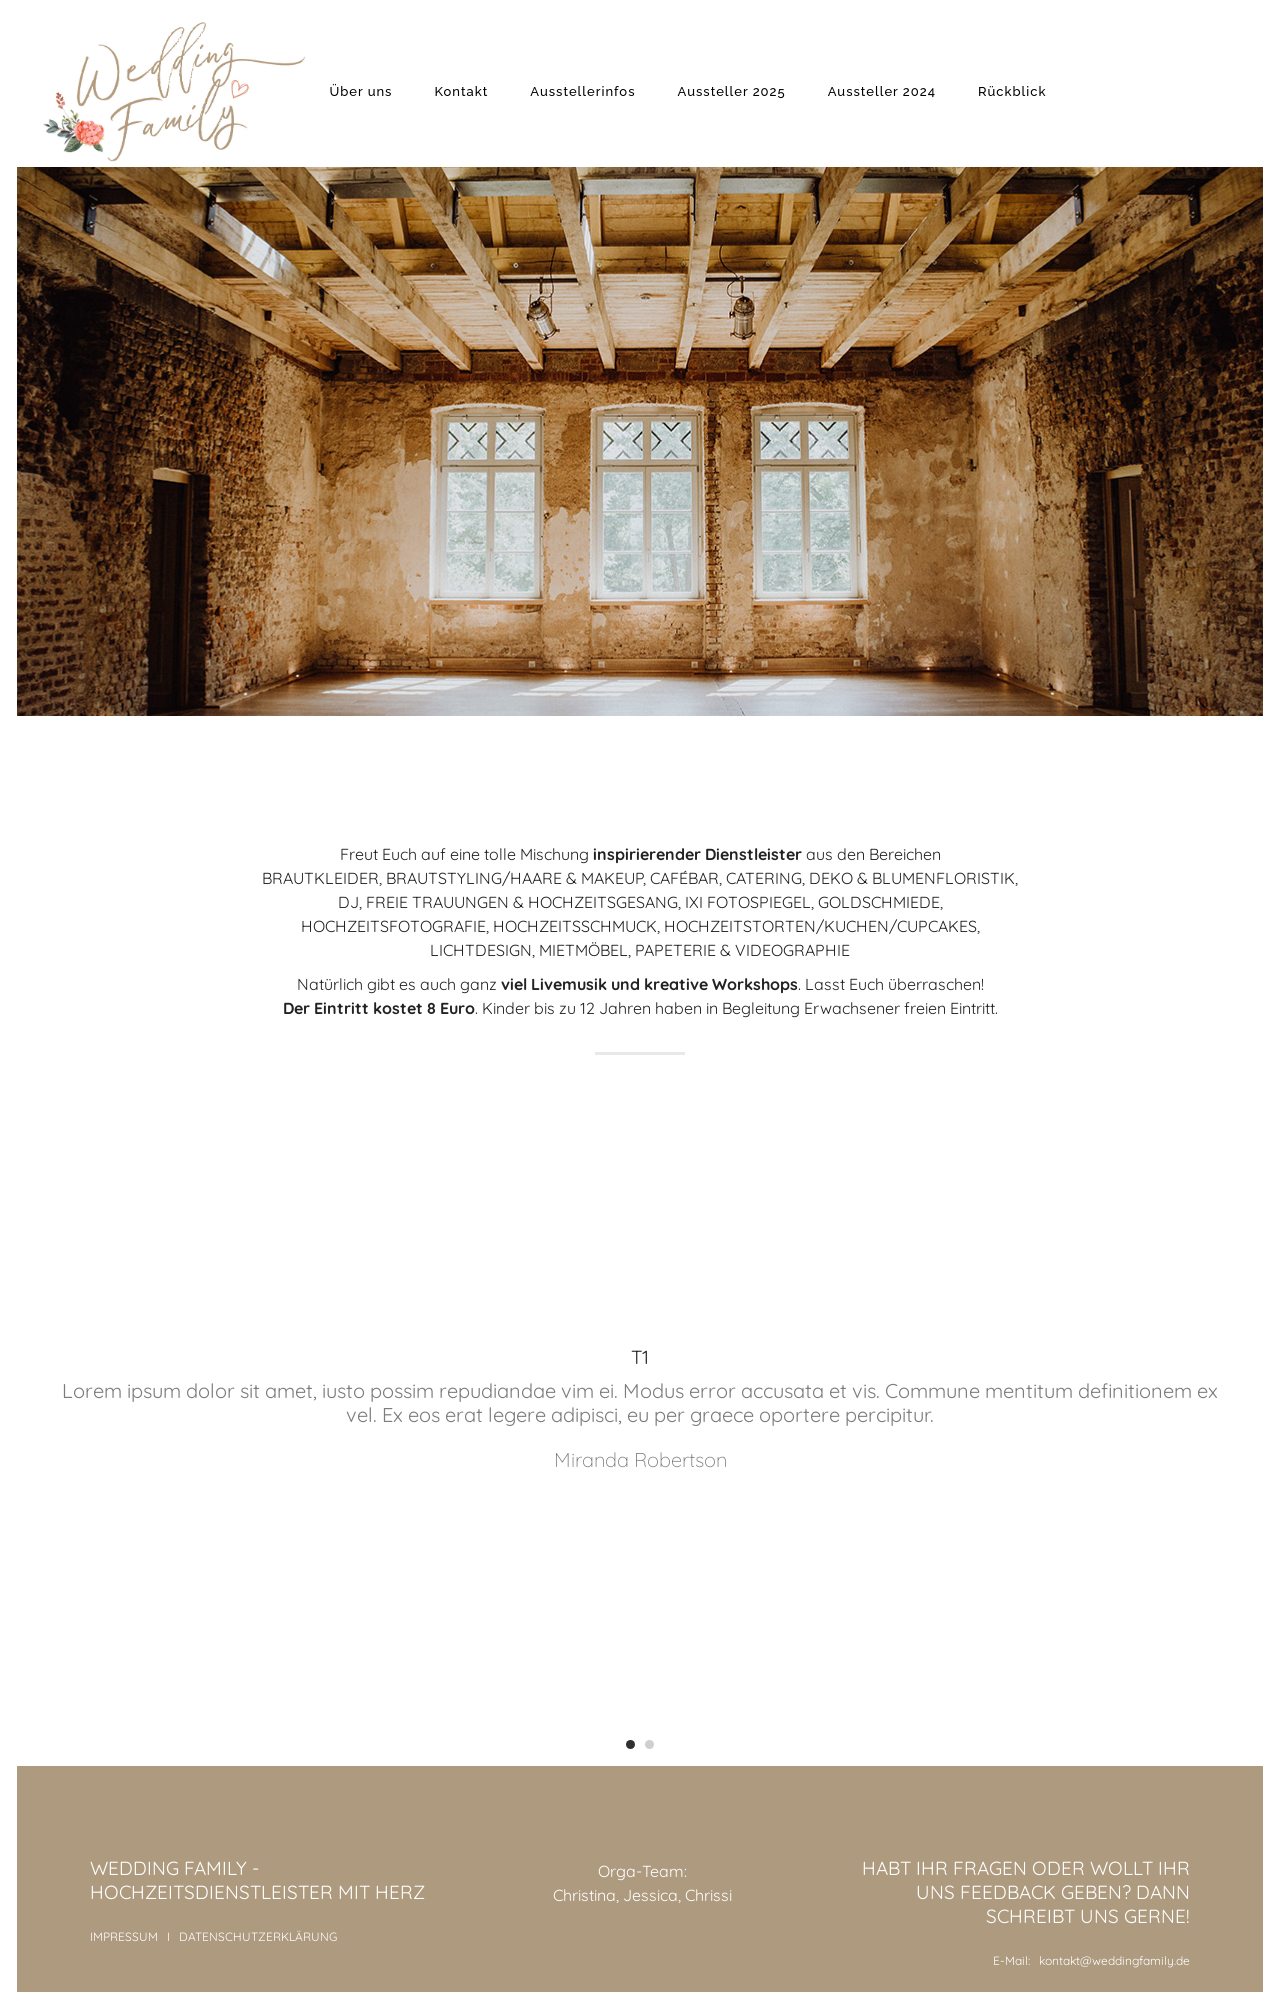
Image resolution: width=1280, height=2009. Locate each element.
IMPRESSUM (124, 1936)
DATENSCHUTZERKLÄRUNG (258, 1936)
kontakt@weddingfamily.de (1114, 1960)
